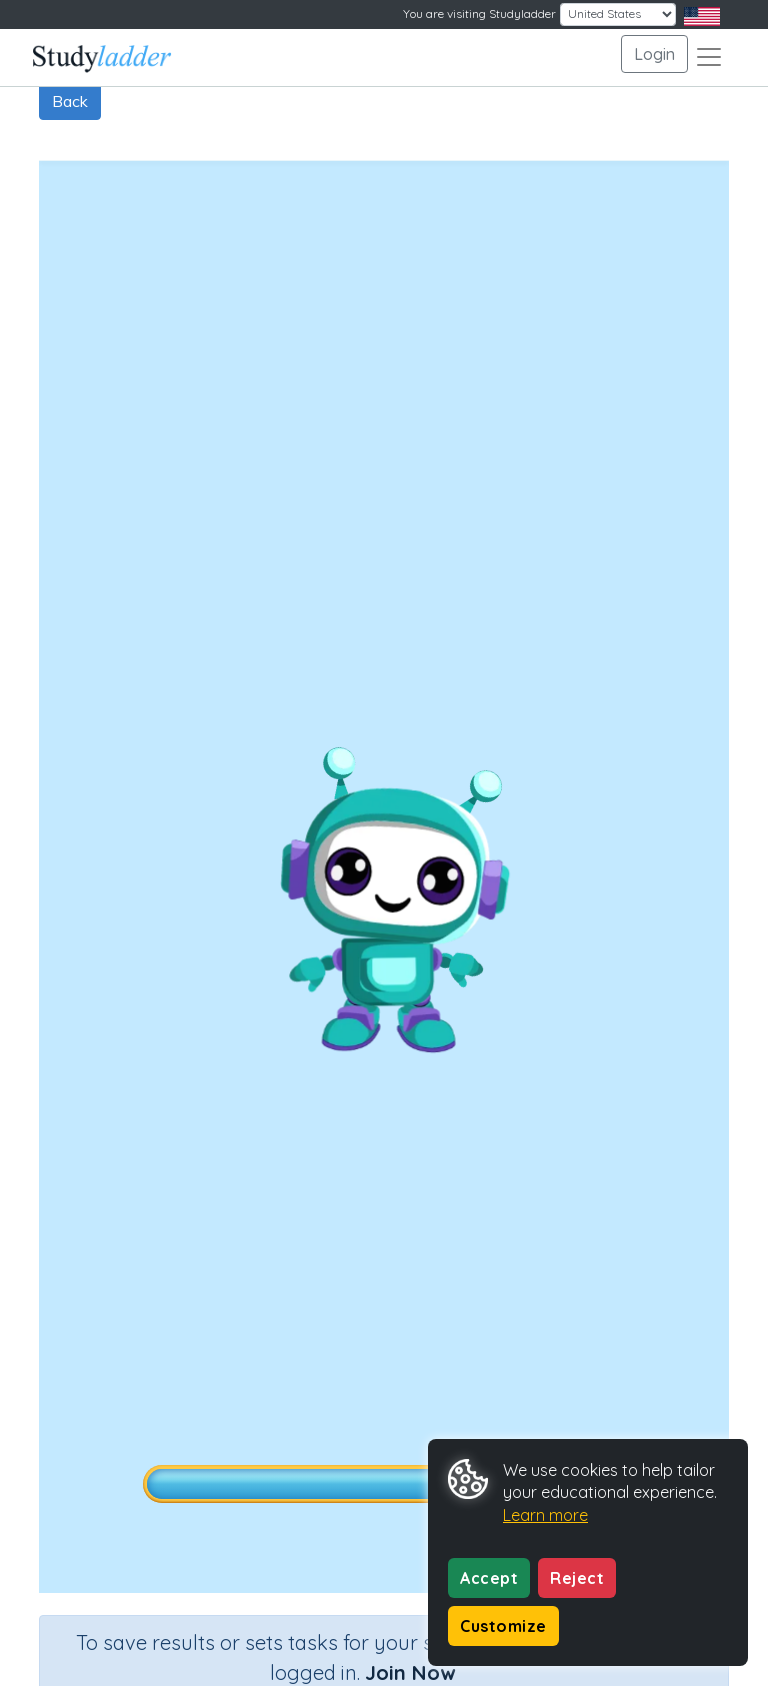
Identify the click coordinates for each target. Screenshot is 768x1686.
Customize (503, 1626)
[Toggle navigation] (709, 57)
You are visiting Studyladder (479, 13)
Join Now (410, 1672)
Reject (577, 1578)
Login (654, 54)
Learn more (545, 1515)
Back (70, 101)
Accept (489, 1578)
